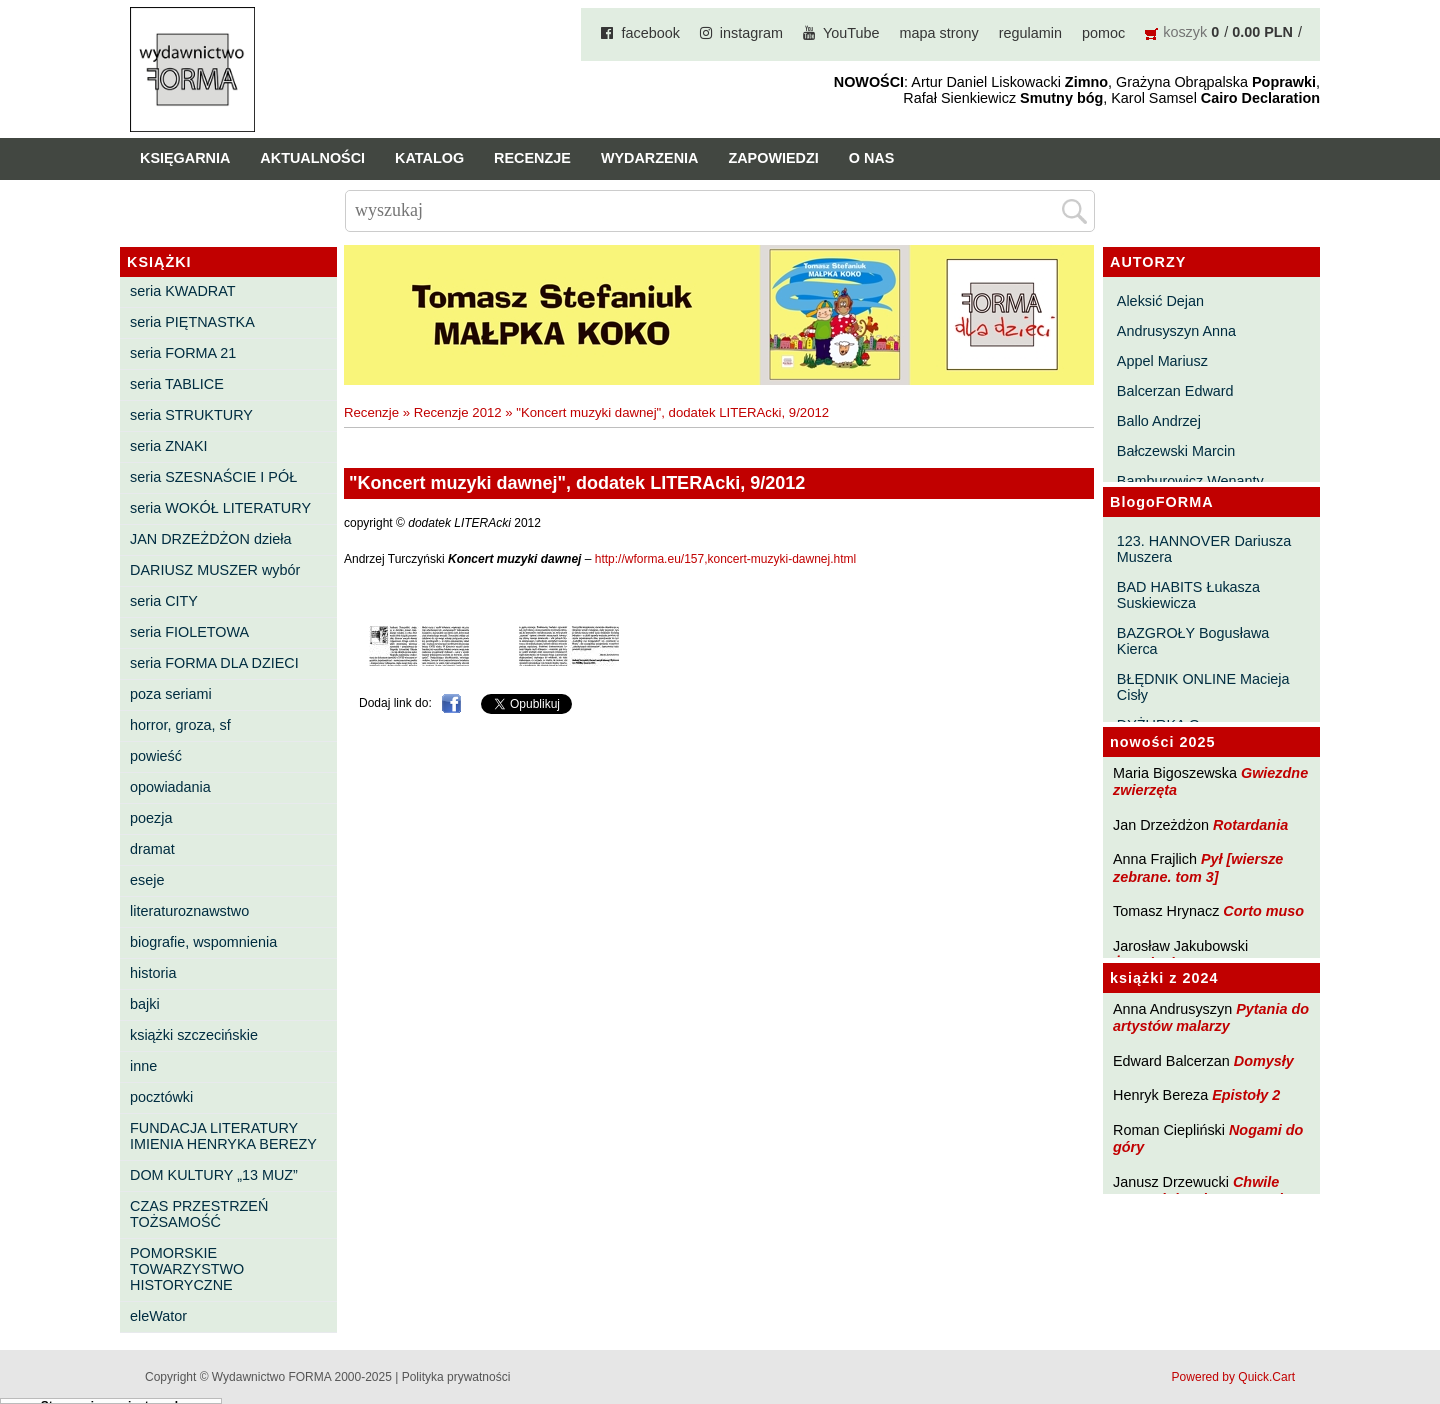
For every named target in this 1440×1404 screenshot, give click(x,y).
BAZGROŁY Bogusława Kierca (1193, 641)
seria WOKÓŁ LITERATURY (220, 508)
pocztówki (161, 1097)
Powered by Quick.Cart (1233, 1377)
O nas (872, 158)
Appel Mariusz (1162, 361)
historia (153, 973)
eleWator (158, 1316)
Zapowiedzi (773, 158)
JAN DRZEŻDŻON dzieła (211, 539)
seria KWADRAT (183, 291)
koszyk (1185, 32)
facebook (650, 33)
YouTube (851, 33)
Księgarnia (185, 158)
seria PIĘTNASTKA (192, 322)
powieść (156, 756)
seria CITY (164, 601)
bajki (145, 1004)
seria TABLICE (177, 384)
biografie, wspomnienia (203, 942)
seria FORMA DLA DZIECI (214, 663)
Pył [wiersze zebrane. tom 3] (1198, 867)
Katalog (429, 158)
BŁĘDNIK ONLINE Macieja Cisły (1203, 687)
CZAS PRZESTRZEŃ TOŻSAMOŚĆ (199, 1214)
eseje (147, 880)
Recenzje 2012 (458, 412)
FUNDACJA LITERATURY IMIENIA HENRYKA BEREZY (223, 1136)
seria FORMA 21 (183, 353)
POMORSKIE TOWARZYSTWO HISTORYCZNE (187, 1269)
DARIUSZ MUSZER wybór (215, 570)
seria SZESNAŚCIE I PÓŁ (213, 477)
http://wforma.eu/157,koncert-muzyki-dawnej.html (725, 559)
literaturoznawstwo (189, 911)
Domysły (1264, 1061)
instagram (751, 33)
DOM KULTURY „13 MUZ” (214, 1175)
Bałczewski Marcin (1176, 451)
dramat (152, 849)
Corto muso (1263, 911)
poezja (151, 818)
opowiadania (170, 787)
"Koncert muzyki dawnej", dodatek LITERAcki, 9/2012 (672, 412)
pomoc (1103, 33)
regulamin (1030, 33)
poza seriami (171, 694)
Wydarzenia (650, 158)
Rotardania (1250, 825)
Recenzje (532, 158)
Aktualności (312, 158)
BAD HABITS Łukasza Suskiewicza (1188, 595)
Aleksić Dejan (1160, 301)
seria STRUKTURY (191, 415)
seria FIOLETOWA (189, 632)
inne (143, 1066)
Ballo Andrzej (1159, 421)
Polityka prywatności (456, 1377)
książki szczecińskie (194, 1035)
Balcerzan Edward (1175, 391)
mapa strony (939, 33)
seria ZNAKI (169, 446)
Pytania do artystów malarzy (1211, 1017)
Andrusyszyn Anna (1176, 331)
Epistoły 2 (1246, 1095)
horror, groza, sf (180, 725)
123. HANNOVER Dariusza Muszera (1204, 549)
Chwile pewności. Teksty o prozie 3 (1208, 1190)
